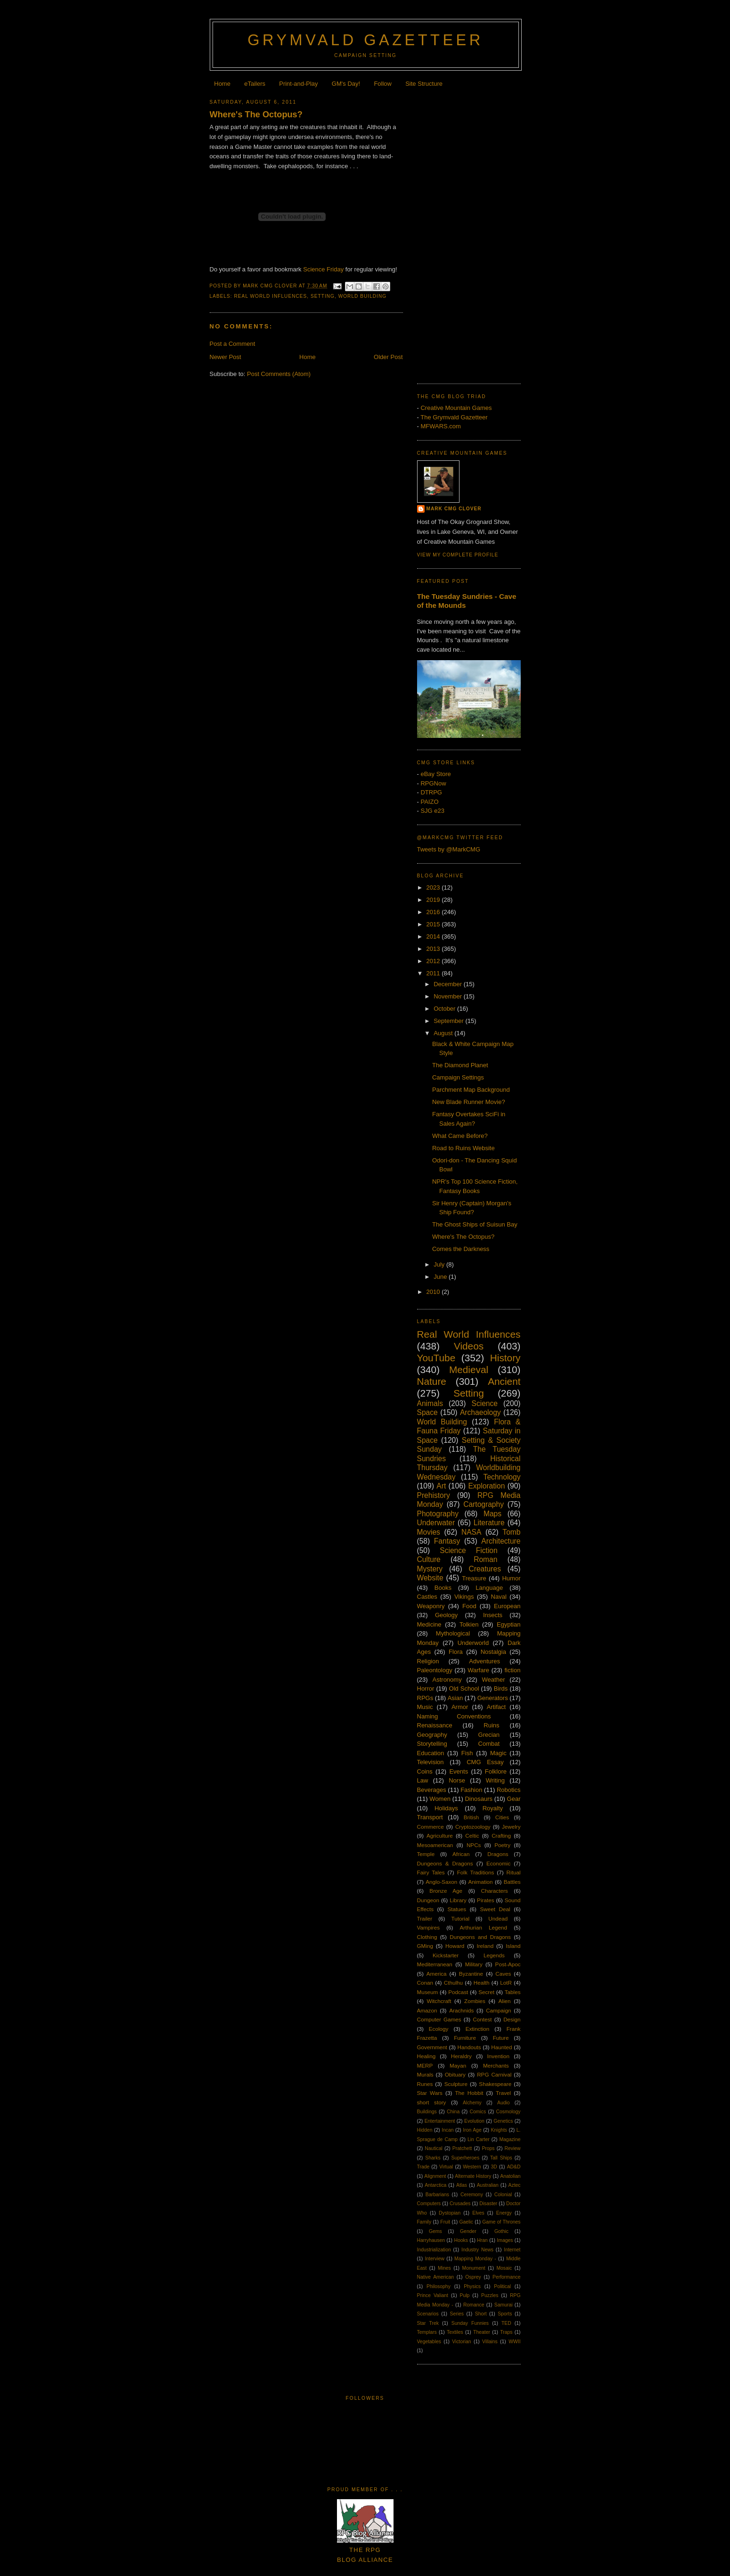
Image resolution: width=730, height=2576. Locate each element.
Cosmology (508, 2111)
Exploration (486, 1486)
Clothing (427, 1937)
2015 (434, 924)
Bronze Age (445, 1891)
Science (485, 1403)
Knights (499, 2130)
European (507, 1606)
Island (513, 1946)
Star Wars (430, 2093)
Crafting (501, 1835)
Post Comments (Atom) (279, 373)
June (441, 1276)
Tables (513, 1992)
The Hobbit (469, 2093)
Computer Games (439, 2019)
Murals (425, 2074)
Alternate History (473, 2176)
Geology (446, 1615)
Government (432, 2047)
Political (502, 2286)
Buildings (427, 2111)
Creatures (484, 1569)
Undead (498, 1918)
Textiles (455, 2332)
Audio (503, 2102)
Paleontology (434, 1670)
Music (425, 1706)
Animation (480, 1882)
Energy (504, 2213)
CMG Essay (485, 1762)
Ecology (439, 2029)
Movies (428, 1532)
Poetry (502, 1845)
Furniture (465, 2038)
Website (430, 1578)
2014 (434, 936)
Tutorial (460, 1918)
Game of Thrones (501, 2221)
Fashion (471, 1789)
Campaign (498, 2010)
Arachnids (461, 2010)
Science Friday (323, 269)
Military (474, 1964)
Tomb (511, 1532)
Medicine (429, 1624)
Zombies (474, 2001)
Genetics (503, 2121)
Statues (456, 1909)
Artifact (496, 1706)
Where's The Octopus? (256, 114)
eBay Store (435, 773)
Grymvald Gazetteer (365, 40)
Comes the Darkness (460, 1248)
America (437, 1974)
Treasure (474, 1578)
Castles (427, 1596)
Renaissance (434, 1725)
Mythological (453, 1633)
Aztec (515, 2185)
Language (489, 1587)
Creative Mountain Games (456, 407)
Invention (498, 2056)
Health (482, 1982)
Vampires (428, 1927)
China (453, 2111)
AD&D (514, 2166)
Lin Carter (479, 2139)
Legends (494, 1955)
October (445, 1008)
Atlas (461, 2185)
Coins (425, 1771)
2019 (434, 899)
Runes (425, 2084)
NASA (471, 1532)
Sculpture (456, 2084)
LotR (506, 1982)
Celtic (472, 1835)
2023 (434, 887)
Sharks (432, 2157)
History (505, 1357)
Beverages (431, 1789)
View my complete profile (458, 554)
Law (422, 1780)
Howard (454, 1946)
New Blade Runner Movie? (468, 1101)
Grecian (489, 1734)
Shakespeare (495, 2084)
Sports (505, 2313)
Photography (438, 1514)
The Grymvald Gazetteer (453, 417)
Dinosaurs (478, 1798)
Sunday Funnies (470, 2323)
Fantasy (447, 1541)
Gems (435, 2231)
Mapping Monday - (475, 2258)
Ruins (491, 1725)
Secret (486, 1992)
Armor (459, 1706)
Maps (492, 1514)
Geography (432, 1734)
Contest (482, 2019)
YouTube (436, 1357)
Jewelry (511, 1827)
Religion (428, 1661)
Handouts (469, 2047)
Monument (473, 2268)
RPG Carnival (494, 2074)
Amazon (427, 2010)
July (440, 1264)
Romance (473, 2304)
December (449, 984)
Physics (472, 2286)
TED (506, 2323)
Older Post (388, 356)
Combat (489, 1743)
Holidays (446, 1808)
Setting (323, 296)
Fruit (445, 2221)
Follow (383, 83)
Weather (493, 1679)
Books (443, 1587)
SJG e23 (432, 810)
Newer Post (225, 356)
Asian (455, 1697)
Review (512, 2148)
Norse (457, 1780)
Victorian (461, 2341)
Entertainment (440, 2121)
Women (440, 1798)
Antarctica (435, 2185)
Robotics (509, 1789)
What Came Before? (460, 1135)
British (471, 1817)
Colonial (503, 2194)
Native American (435, 2277)
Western (472, 2166)
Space (427, 1412)
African (460, 1854)
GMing (425, 1946)
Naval (499, 1596)
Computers (429, 2203)
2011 (434, 973)
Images (505, 2240)
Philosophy (439, 2286)
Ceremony (471, 2194)
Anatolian (510, 2176)
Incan (447, 2130)
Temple (426, 1854)
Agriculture (440, 1835)
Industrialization (434, 2249)
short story (431, 2102)
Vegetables (429, 2341)
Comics (478, 2111)
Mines (444, 2268)
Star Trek (428, 2323)
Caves (503, 1974)
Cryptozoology (473, 1827)
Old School (464, 1688)
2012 (434, 961)
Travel (503, 2093)
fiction (512, 1670)
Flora (456, 1651)
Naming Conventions (454, 1716)
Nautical (434, 2148)
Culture (429, 1559)
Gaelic (466, 2221)
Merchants (496, 2065)
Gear (514, 1798)
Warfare (478, 1670)
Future (501, 2038)
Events (458, 1771)
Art (441, 1486)
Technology (502, 1477)
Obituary (455, 2074)
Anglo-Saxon (441, 1882)
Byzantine (471, 1974)
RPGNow (433, 783)
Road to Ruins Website (463, 1148)
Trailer (425, 1918)
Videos (469, 1346)
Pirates (485, 1900)
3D (494, 2166)
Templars (427, 2332)
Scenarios (428, 2313)
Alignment (435, 2176)
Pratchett (462, 2148)
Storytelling (432, 1743)
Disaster (488, 2203)
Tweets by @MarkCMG (449, 849)
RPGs (425, 1697)
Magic (498, 1753)
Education (430, 1753)
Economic (498, 1863)
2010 (434, 1291)
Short (481, 2313)
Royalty (493, 1808)
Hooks (461, 2240)
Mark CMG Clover (454, 508)
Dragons (497, 1854)
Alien (505, 2001)
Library (458, 1900)
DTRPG (431, 792)
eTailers (254, 83)
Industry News (477, 2249)
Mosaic (504, 2268)
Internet (512, 2249)
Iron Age (472, 2130)
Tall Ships (501, 2157)
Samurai (503, 2304)
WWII (514, 2341)
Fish (467, 1753)
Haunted (501, 2047)
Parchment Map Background (471, 1089)
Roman (485, 1559)
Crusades (460, 2203)
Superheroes (465, 2157)
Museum (427, 1992)
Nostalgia (493, 1651)
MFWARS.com (440, 426)
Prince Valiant (432, 2295)
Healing (426, 2056)
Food (469, 1606)
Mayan (458, 2065)
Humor (511, 1578)
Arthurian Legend (484, 1927)
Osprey (473, 2277)
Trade (423, 2166)
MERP (425, 2065)
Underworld (473, 1642)
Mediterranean (434, 1964)
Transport (430, 1817)
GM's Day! (346, 83)
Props (488, 2148)
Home (222, 83)
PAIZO (429, 801)
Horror (426, 1688)
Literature (489, 1523)
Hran (482, 2240)
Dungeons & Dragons (445, 1863)
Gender (468, 2231)
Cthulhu (453, 1982)
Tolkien (468, 1624)
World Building (362, 296)
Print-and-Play (298, 83)
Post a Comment (232, 343)
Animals (430, 1403)
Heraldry (461, 2056)
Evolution (474, 2121)
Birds (501, 1688)
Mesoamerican (435, 1845)
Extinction (478, 2029)
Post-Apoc (508, 1964)
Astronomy (447, 1679)
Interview (434, 2258)
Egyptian (509, 1624)
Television (430, 1762)
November (449, 996)
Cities (502, 1817)
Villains (490, 2341)
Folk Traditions (475, 1872)
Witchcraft (439, 2001)
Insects (492, 1615)
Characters (494, 1891)
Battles (512, 1882)
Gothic (501, 2231)
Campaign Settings (458, 1077)
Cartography (483, 1504)
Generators (492, 1697)
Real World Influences (270, 296)
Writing (495, 1780)
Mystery (430, 1569)
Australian (488, 2185)
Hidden (425, 2130)
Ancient (504, 1381)
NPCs (474, 1845)
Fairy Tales (431, 1872)
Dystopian (449, 2213)
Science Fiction (468, 1550)
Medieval (468, 1369)
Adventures (484, 1661)
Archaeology (480, 1412)
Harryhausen (431, 2240)
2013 (434, 948)
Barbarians (437, 2194)
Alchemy (472, 2102)
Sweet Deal (495, 1909)
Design (511, 2019)
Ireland (484, 1946)
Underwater (436, 1523)
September (449, 1020)
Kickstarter (446, 1955)
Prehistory (433, 1495)
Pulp (465, 2295)
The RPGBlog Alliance (365, 2550)
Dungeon (428, 1900)
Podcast (458, 1992)
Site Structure (424, 83)
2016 (434, 912)
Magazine (509, 2139)
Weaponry (431, 1606)
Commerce (430, 1827)
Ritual (514, 1872)
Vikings (464, 1596)
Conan (425, 1982)
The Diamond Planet (460, 1065)
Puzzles (489, 2295)
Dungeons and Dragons (480, 1937)
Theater (481, 2332)
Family (424, 2221)
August (444, 1033)
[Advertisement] (469, 233)
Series (456, 2313)
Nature (431, 1381)
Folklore (496, 1771)
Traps (506, 2332)
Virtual (446, 2166)
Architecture (500, 1541)
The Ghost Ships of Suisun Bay (474, 1224)
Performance (506, 2277)
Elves (478, 2213)
